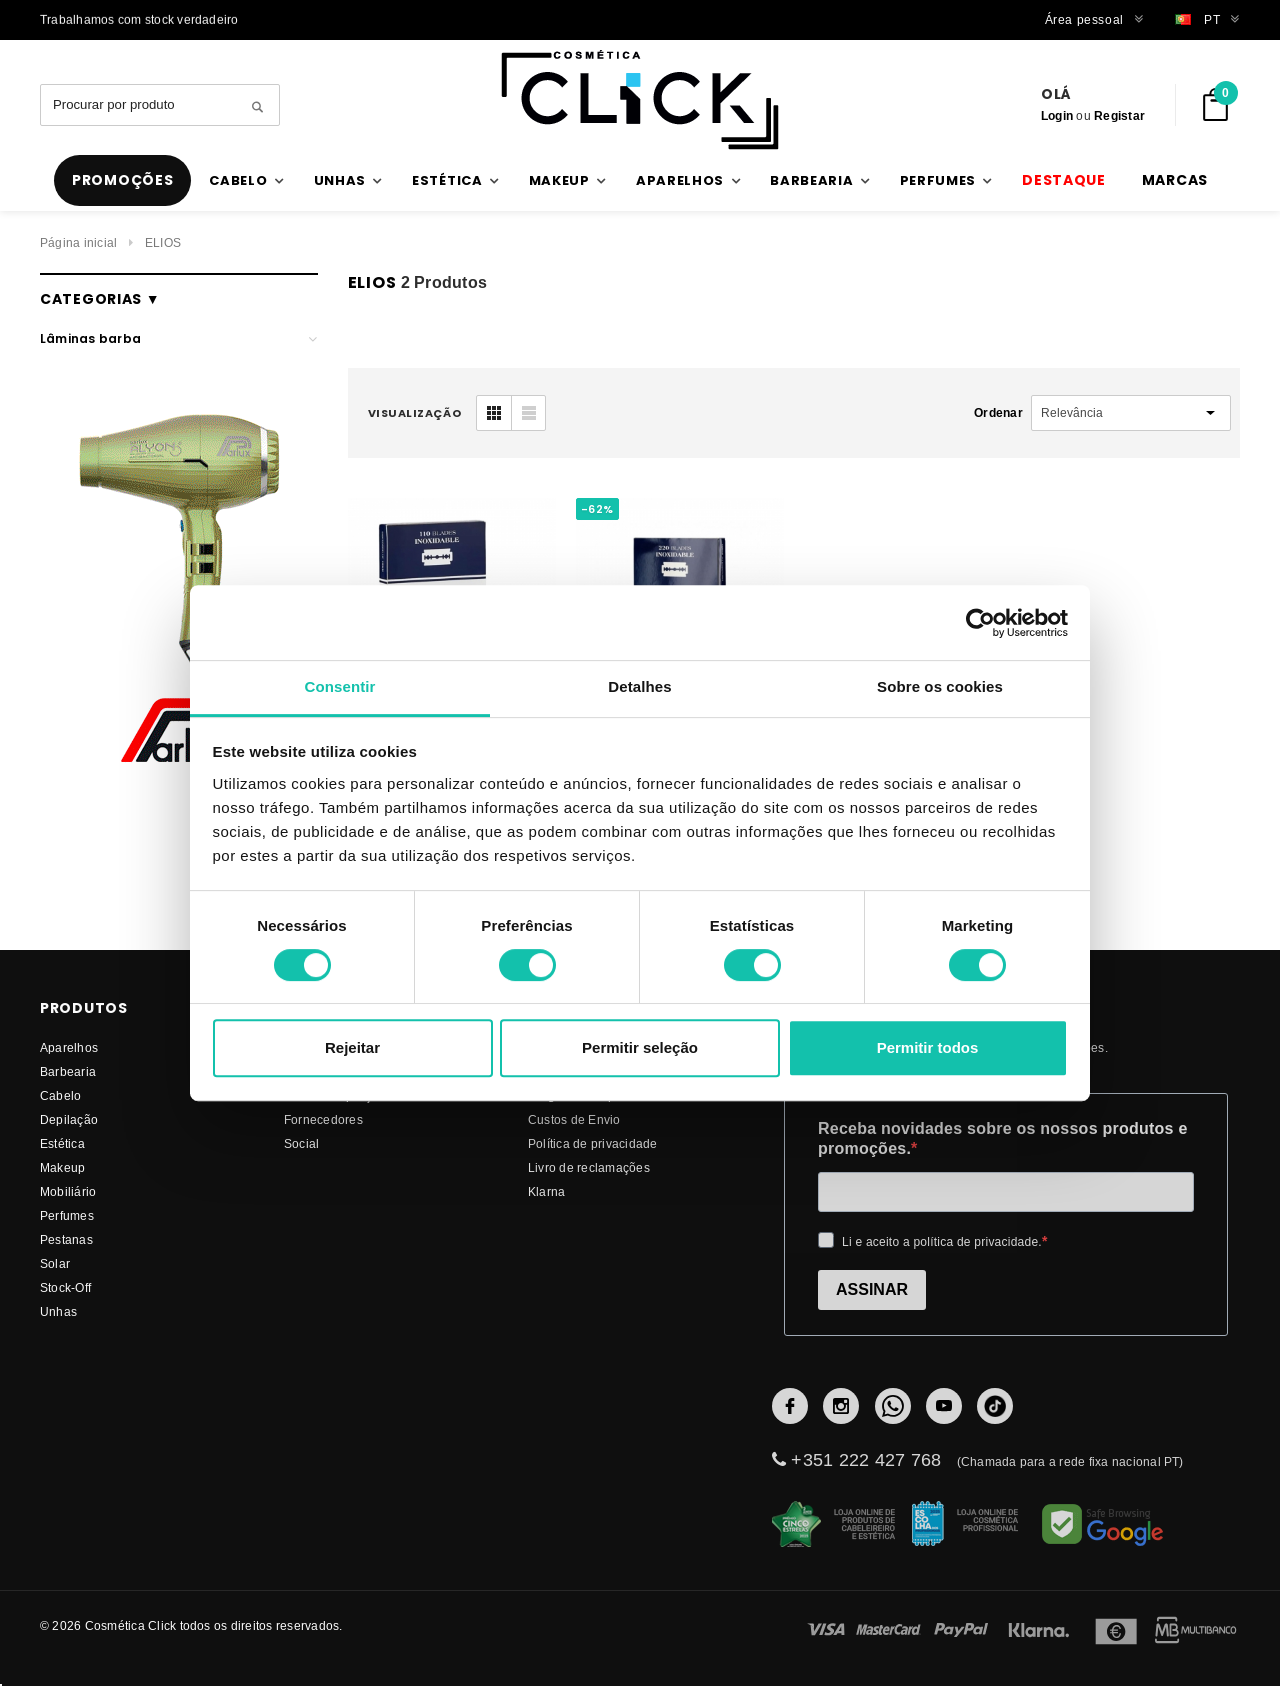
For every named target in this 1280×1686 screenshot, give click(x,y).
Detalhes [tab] (639, 686)
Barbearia (68, 1071)
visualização (415, 413)
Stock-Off (65, 1287)
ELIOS (163, 242)
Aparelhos (69, 1047)
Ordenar (998, 412)
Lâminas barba (90, 338)
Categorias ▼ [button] (100, 299)
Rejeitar (352, 1047)
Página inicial (78, 242)
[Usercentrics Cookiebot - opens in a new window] (980, 623)
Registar (1119, 115)
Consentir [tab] (340, 686)
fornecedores (323, 1119)
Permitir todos (928, 1047)
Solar (55, 1263)
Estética (62, 1143)
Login (1057, 115)
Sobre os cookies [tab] (940, 686)
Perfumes (67, 1215)
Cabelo (60, 1095)
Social (301, 1143)
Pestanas (66, 1239)
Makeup (62, 1167)
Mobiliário (68, 1191)
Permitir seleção (640, 1047)
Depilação (69, 1119)
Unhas (58, 1311)
